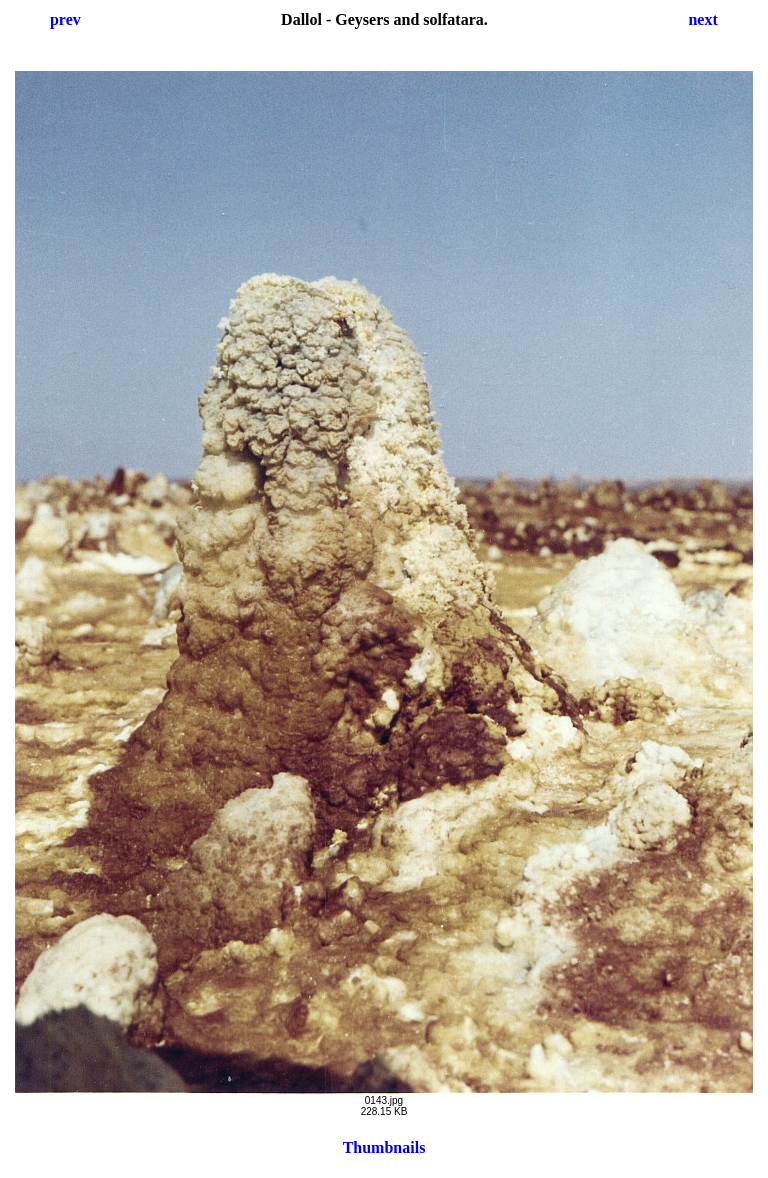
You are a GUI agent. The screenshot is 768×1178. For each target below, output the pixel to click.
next (702, 19)
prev (65, 19)
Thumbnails (384, 1147)
